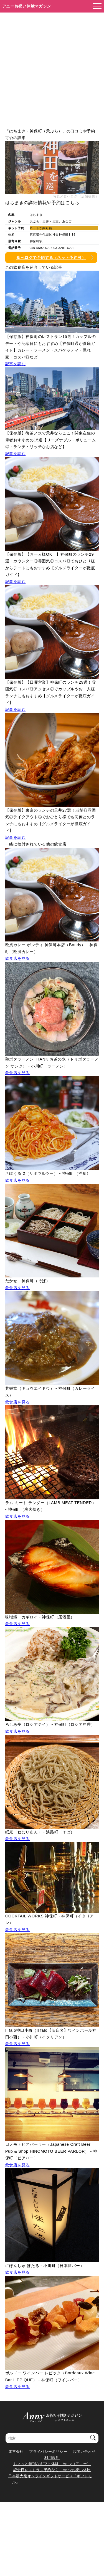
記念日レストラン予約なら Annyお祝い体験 (52, 2470)
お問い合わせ (84, 2451)
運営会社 (16, 2451)
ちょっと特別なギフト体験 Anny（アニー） (52, 2464)
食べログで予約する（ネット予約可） (51, 257)
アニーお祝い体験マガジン (26, 6)
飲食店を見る (17, 958)
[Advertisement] (52, 67)
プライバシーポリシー (48, 2451)
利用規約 (52, 2458)
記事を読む (15, 364)
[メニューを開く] (96, 6)
